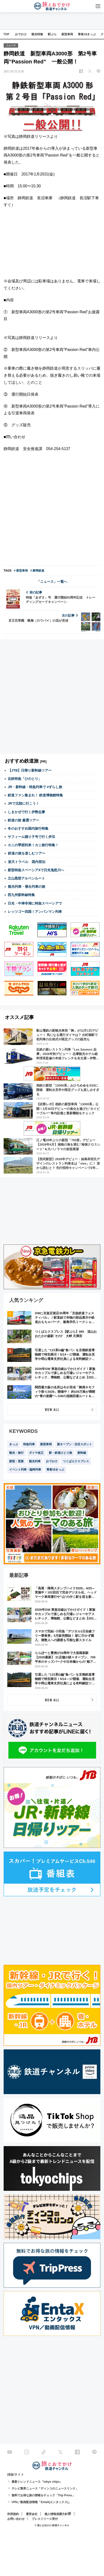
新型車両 (67, 34)
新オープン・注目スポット (74, 1444)
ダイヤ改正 (36, 1452)
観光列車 (35, 1461)
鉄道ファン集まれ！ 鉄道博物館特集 (35, 795)
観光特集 (37, 34)
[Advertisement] (52, 509)
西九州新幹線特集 (21, 895)
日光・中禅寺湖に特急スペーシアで (35, 903)
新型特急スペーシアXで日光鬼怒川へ (36, 870)
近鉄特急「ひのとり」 (25, 779)
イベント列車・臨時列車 (25, 1469)
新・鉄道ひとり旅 (60, 1452)
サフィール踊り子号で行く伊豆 (31, 837)
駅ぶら (52, 34)
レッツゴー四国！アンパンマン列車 (35, 912)
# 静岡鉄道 (37, 570)
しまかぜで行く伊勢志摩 (26, 812)
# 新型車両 (21, 570)
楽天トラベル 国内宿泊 (26, 862)
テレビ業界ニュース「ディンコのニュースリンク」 (45, 2488)
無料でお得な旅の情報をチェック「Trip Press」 (43, 2495)
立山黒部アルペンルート (26, 878)
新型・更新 (16, 1461)
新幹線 (81, 1452)
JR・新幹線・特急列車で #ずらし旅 (35, 787)
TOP (6, 34)
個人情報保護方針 (56, 2514)
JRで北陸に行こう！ (23, 803)
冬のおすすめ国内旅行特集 (28, 828)
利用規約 (13, 2514)
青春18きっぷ (87, 34)
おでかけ (21, 34)
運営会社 (31, 2514)
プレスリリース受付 (45, 2519)
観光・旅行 (16, 1452)
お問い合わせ (16, 2519)
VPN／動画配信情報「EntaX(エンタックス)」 (41, 2502)
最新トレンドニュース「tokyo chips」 (37, 2481)
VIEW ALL (52, 1409)
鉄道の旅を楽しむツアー (26, 853)
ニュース (11, 45)
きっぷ (13, 1444)
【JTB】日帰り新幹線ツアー (30, 770)
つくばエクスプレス (76, 1461)
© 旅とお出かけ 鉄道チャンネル (52, 2525)
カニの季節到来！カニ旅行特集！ (33, 845)
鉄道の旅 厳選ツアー (23, 820)
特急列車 (29, 1444)
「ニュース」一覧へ (52, 581)
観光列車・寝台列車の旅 (26, 886)
